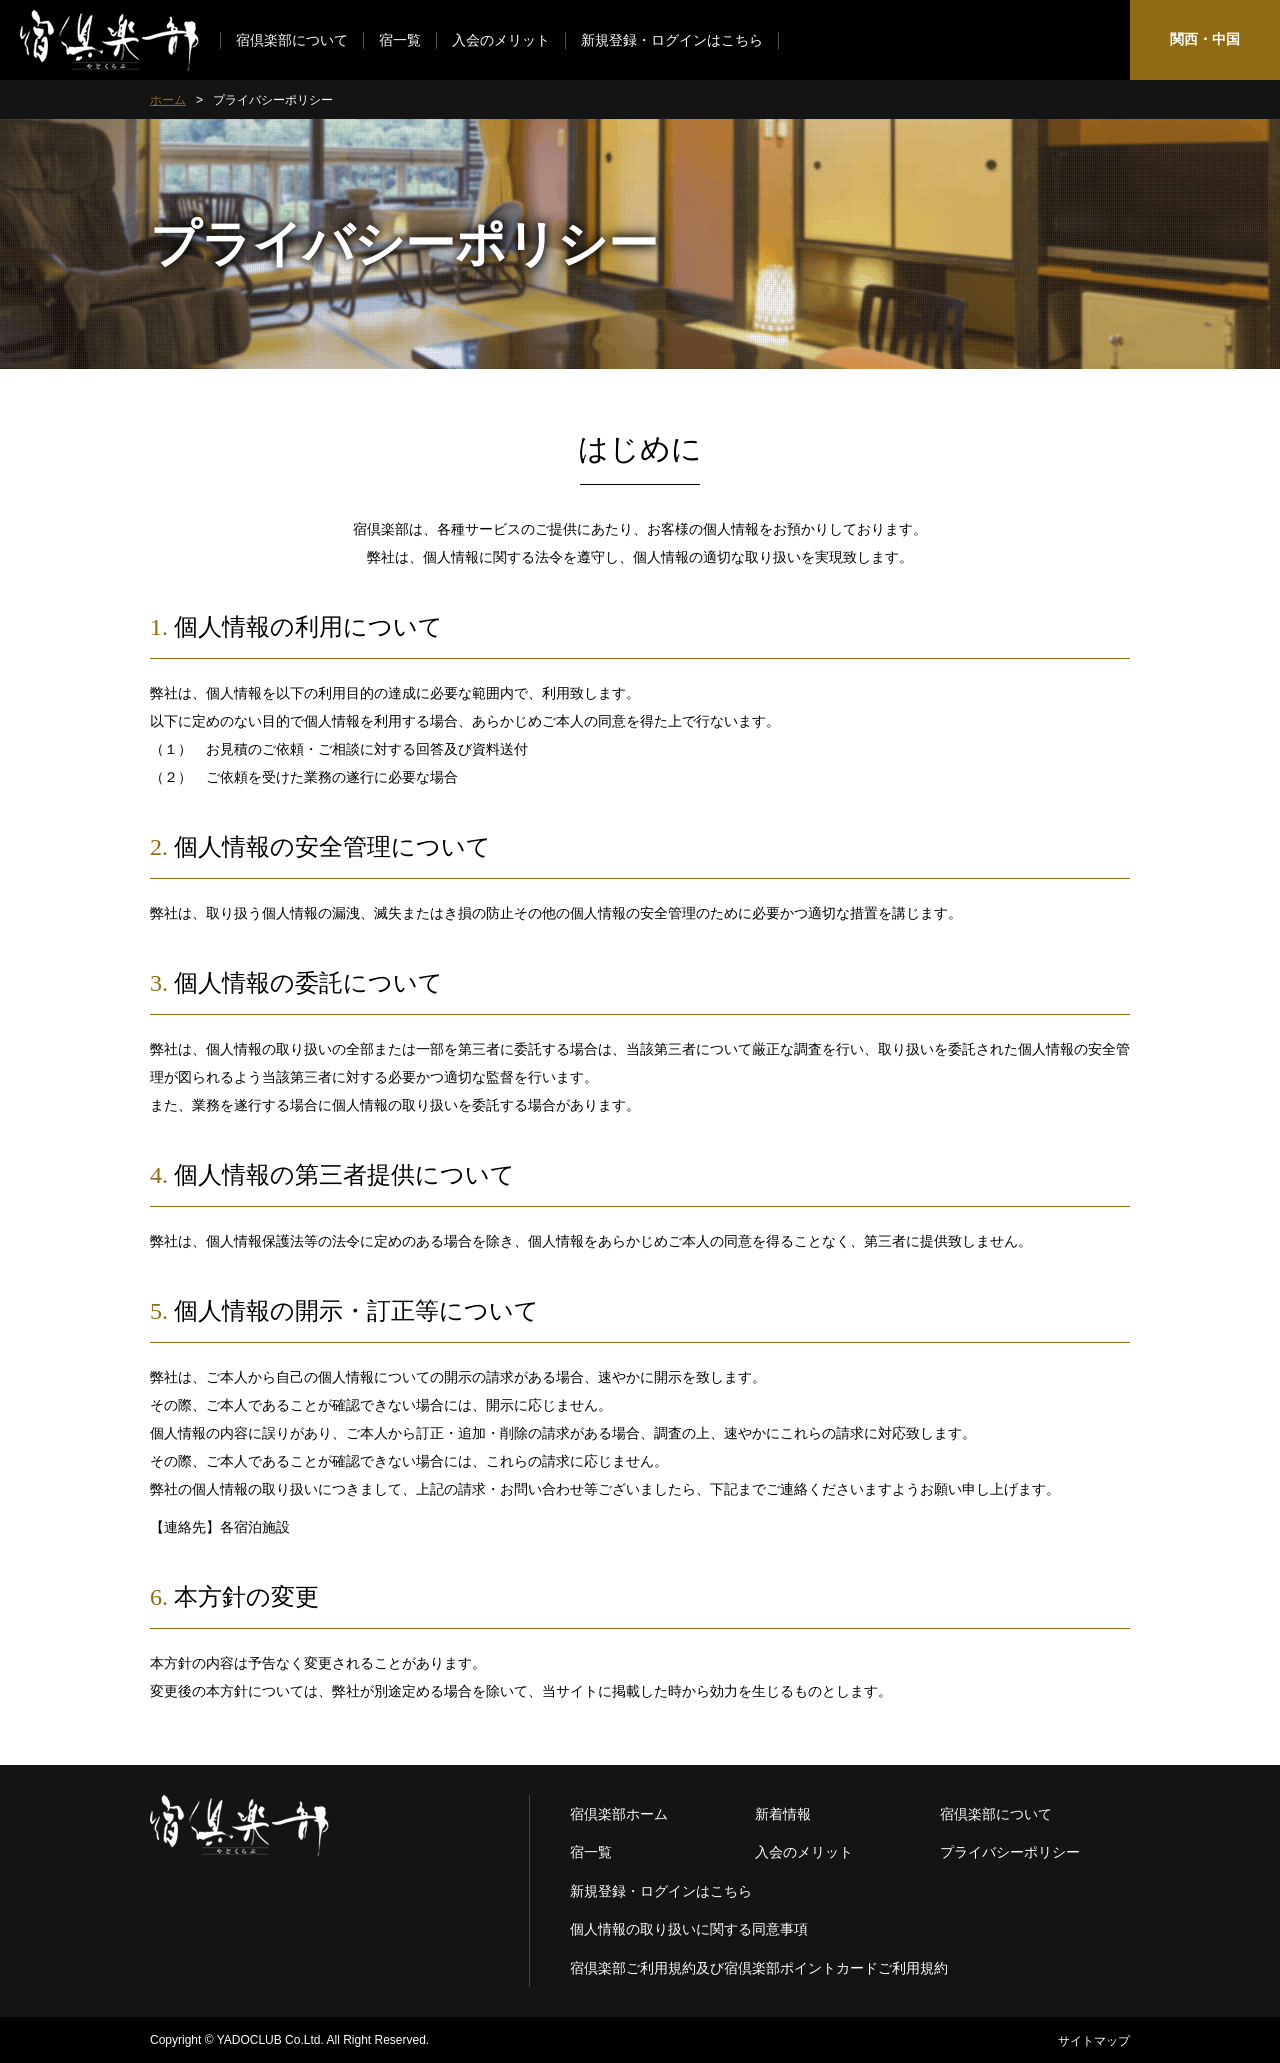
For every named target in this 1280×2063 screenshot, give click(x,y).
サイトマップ (1094, 2041)
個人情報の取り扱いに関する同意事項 (689, 1929)
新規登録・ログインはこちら (672, 40)
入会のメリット (501, 40)
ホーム (168, 100)
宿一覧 (400, 40)
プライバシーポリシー (1010, 1852)
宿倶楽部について (292, 40)
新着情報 (783, 1814)
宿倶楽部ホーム (619, 1814)
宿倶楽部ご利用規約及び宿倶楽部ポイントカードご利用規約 (759, 1968)
